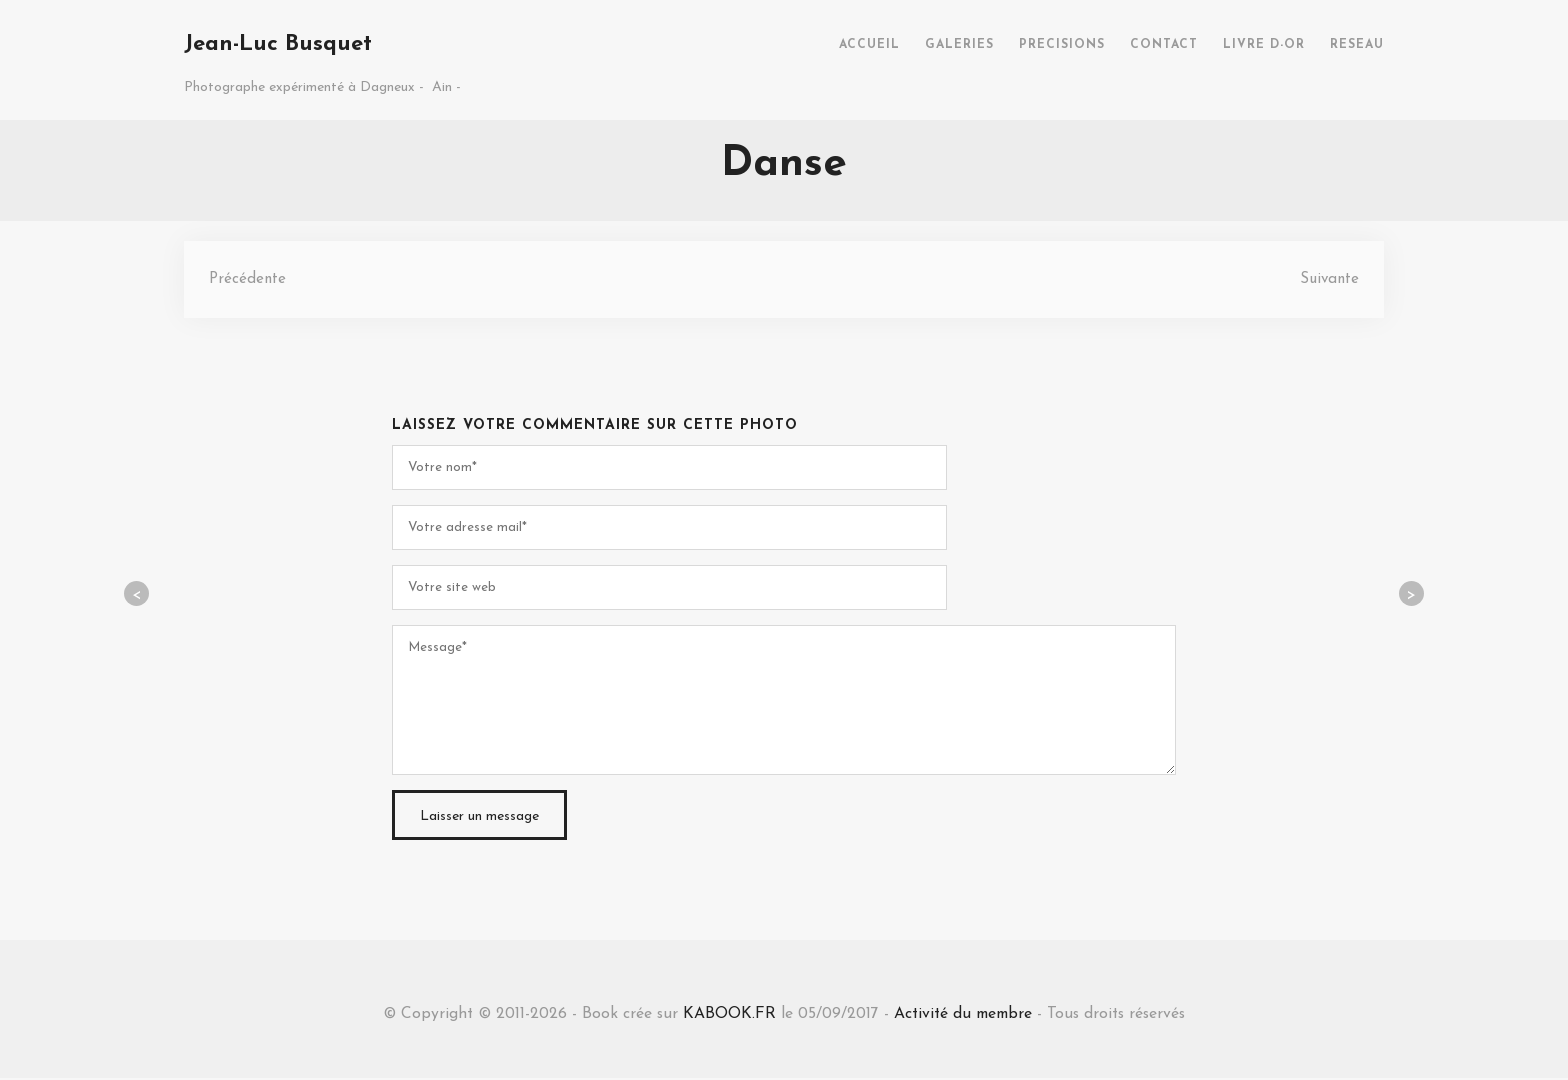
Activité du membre (963, 1015)
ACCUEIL (869, 45)
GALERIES (959, 45)
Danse (784, 164)
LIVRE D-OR (1264, 45)
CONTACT (1164, 45)
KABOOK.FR (726, 1015)
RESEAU (1357, 45)
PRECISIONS (1062, 45)
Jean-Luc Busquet (278, 44)
